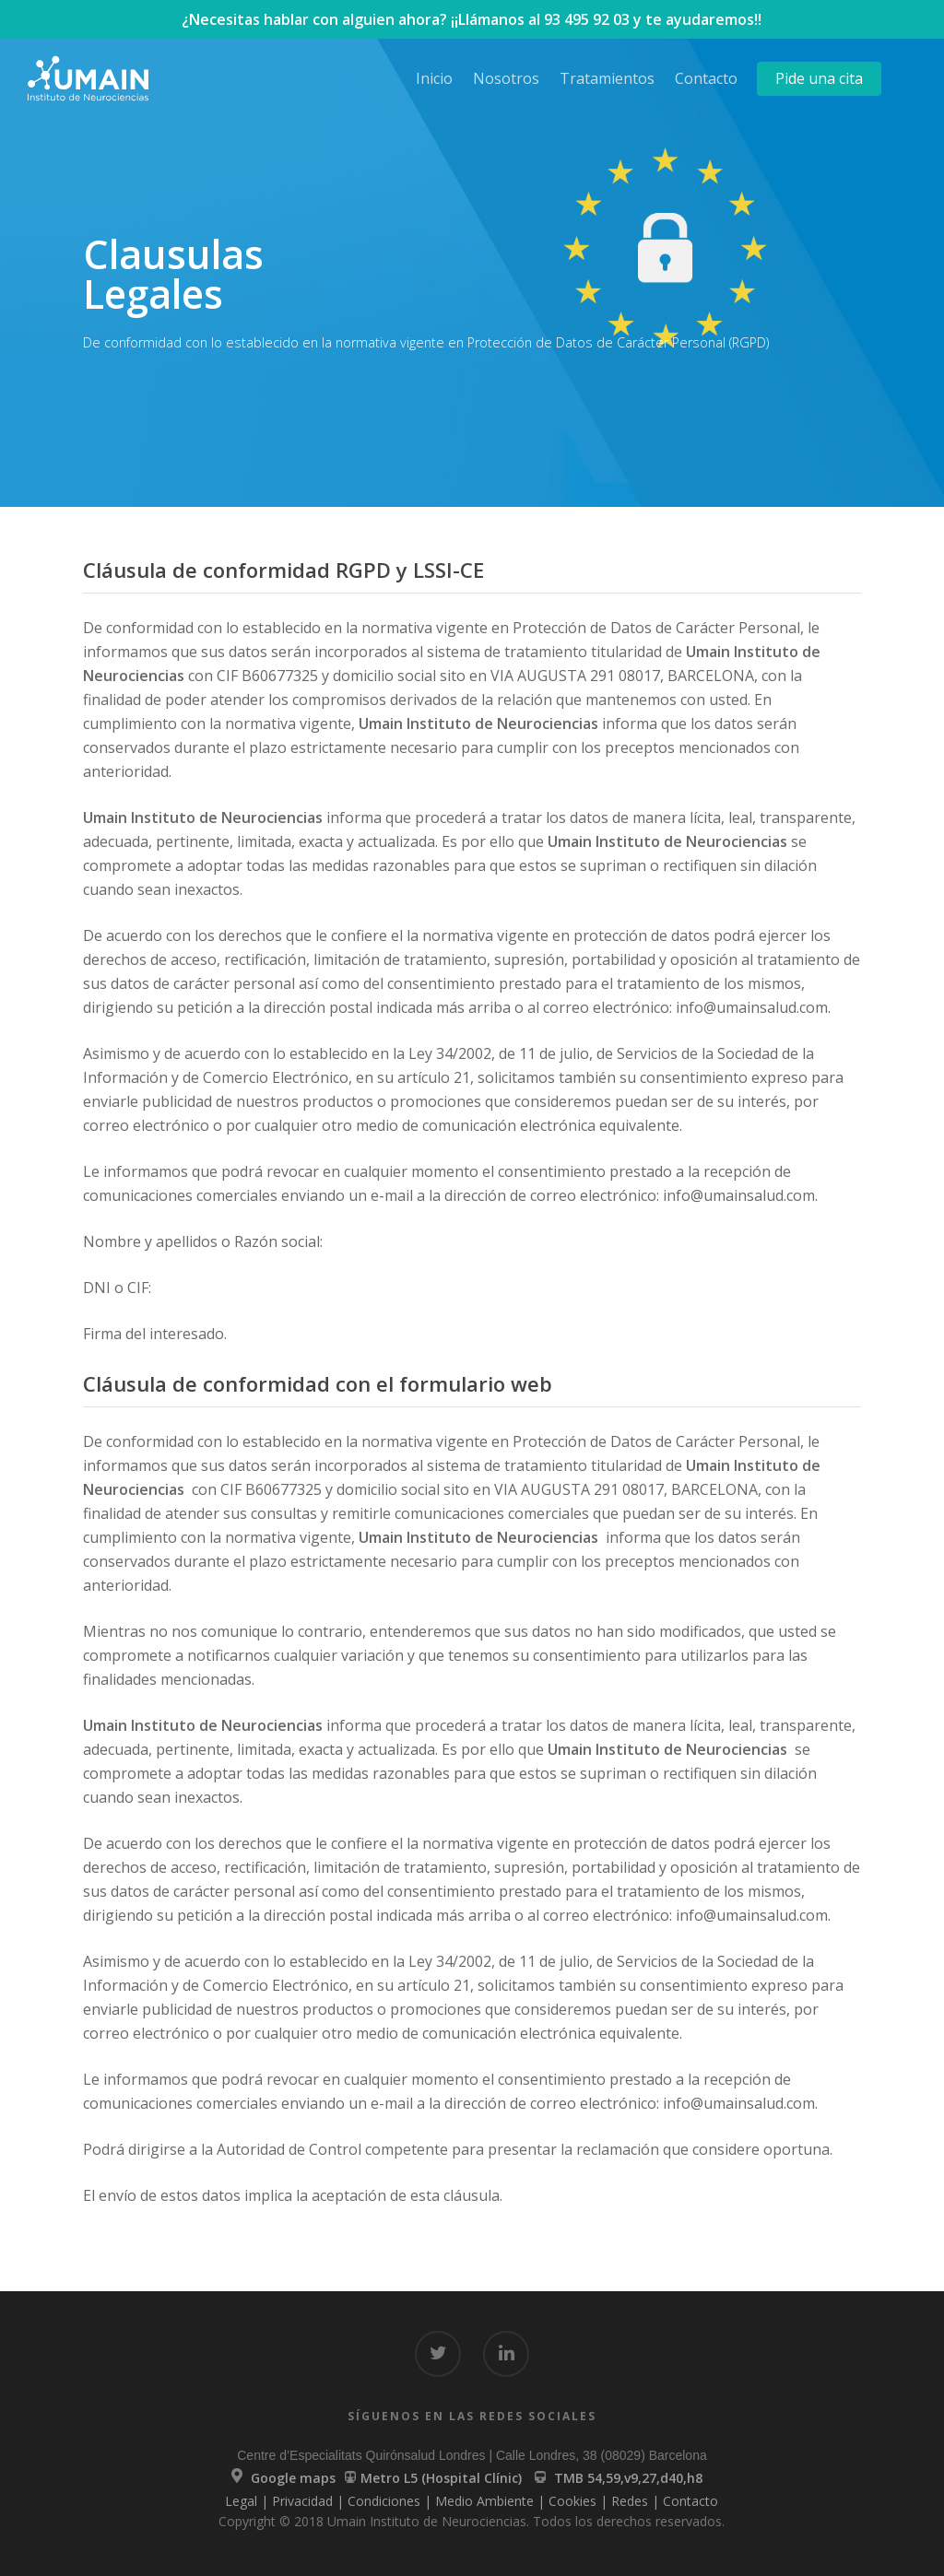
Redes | (637, 2501)
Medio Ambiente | (492, 2501)
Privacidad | (310, 2501)
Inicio (434, 78)
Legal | (248, 2501)
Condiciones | (391, 2501)
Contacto (706, 78)
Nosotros (506, 78)
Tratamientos (607, 78)
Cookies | (580, 2501)
